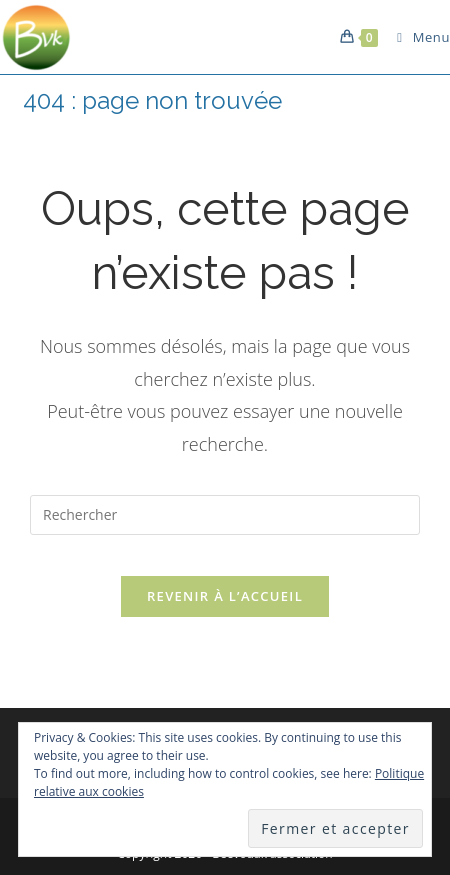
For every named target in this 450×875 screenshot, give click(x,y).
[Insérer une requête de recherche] (225, 515)
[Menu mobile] (416, 37)
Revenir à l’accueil (225, 596)
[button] (37, 37)
